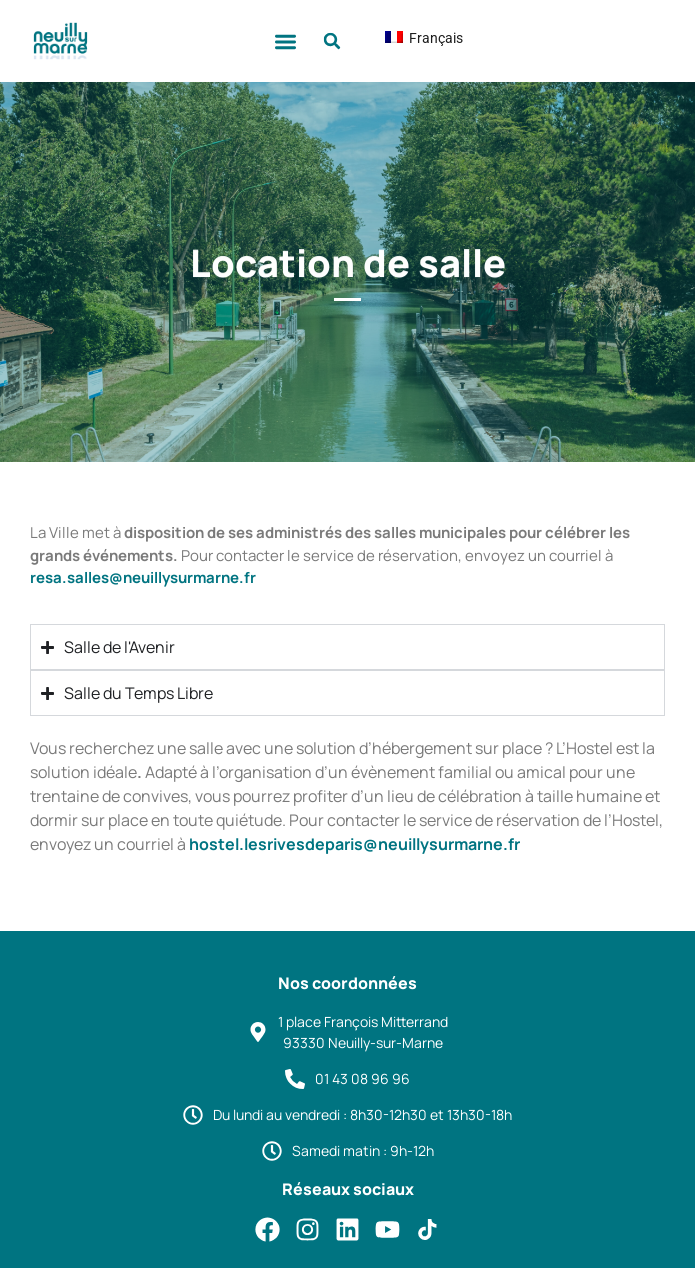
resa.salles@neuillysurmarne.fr (143, 577)
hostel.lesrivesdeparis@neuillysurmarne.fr (354, 844)
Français (408, 38)
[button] (285, 41)
